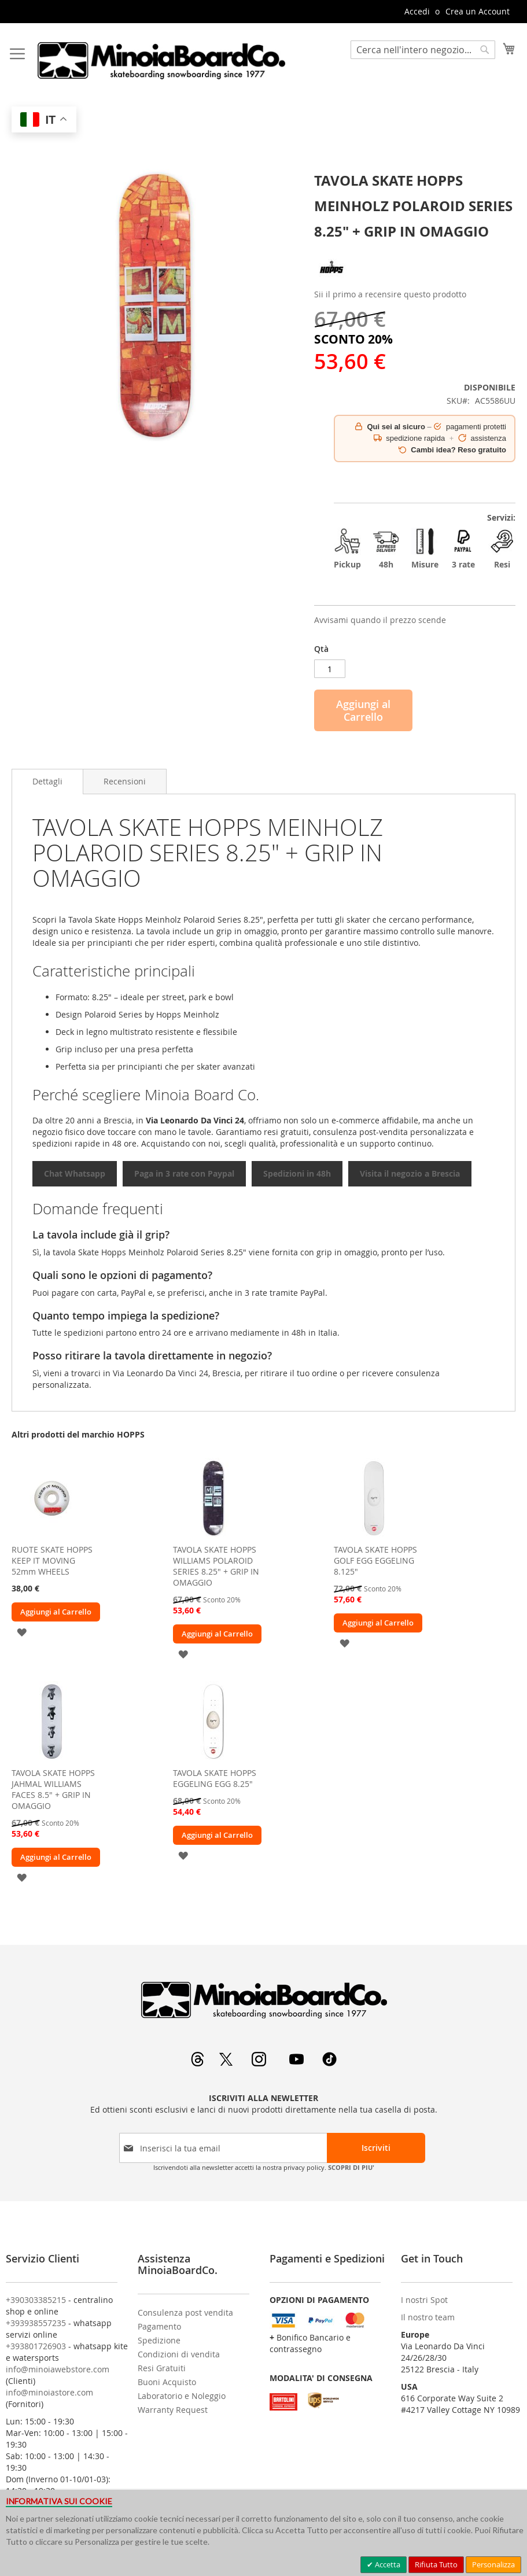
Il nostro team (428, 2317)
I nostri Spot (424, 2299)
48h (386, 548)
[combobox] (423, 49)
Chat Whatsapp (74, 1173)
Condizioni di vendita (179, 2354)
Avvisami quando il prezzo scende (380, 619)
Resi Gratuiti (162, 2368)
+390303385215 (36, 2299)
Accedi (417, 11)
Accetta (386, 2564)
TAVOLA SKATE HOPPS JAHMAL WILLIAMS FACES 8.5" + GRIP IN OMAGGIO (53, 1789)
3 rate (463, 548)
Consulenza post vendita (185, 2312)
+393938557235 (36, 2322)
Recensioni (125, 781)
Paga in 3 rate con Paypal (184, 1173)
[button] (22, 1631)
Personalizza (493, 2564)
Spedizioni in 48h (297, 1173)
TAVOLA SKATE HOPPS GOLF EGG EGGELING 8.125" (375, 1560)
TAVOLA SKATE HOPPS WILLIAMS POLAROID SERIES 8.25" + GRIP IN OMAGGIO (216, 1566)
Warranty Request (173, 2409)
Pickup (347, 548)
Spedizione (159, 2340)
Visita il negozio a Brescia (410, 1173)
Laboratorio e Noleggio (182, 2395)
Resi (501, 548)
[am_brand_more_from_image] (52, 1535)
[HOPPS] (331, 280)
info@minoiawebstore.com (57, 2369)
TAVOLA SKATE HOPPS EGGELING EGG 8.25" (214, 1778)
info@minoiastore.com (49, 2392)
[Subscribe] (376, 2148)
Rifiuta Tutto (436, 2564)
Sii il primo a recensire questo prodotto (390, 294)
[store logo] (161, 60)
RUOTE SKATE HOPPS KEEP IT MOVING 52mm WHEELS (52, 1560)
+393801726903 (36, 2346)
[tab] (47, 781)
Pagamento (159, 2326)
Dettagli (47, 781)
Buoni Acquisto (167, 2381)
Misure (424, 548)
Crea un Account (477, 11)
